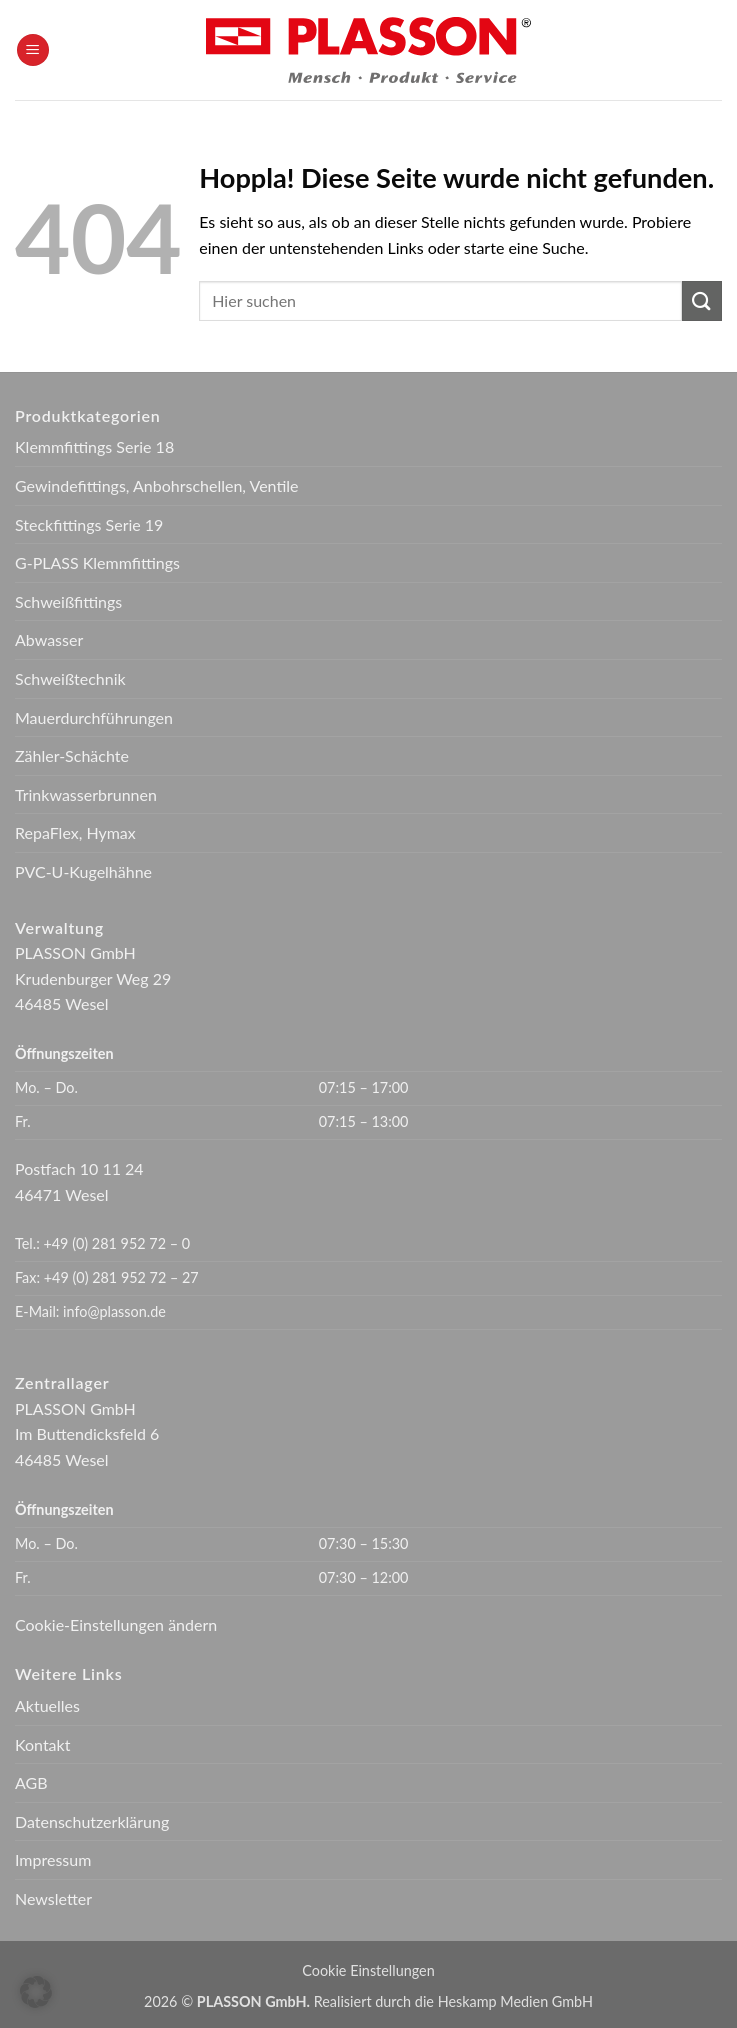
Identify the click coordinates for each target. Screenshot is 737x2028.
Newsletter (53, 1898)
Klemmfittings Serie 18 (94, 446)
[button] (33, 50)
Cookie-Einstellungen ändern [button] (116, 1624)
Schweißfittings (68, 601)
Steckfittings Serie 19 (89, 524)
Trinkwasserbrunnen (86, 794)
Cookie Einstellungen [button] (368, 1970)
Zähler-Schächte (72, 755)
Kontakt (42, 1744)
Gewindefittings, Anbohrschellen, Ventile (157, 485)
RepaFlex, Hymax (75, 832)
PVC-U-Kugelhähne (83, 871)
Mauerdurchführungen (94, 717)
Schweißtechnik (70, 678)
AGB (31, 1782)
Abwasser (49, 639)
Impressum (53, 1859)
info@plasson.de (114, 1311)
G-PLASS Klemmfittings (97, 562)
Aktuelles (47, 1705)
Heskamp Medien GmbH (515, 2001)
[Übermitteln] (702, 300)
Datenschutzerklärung (92, 1821)
